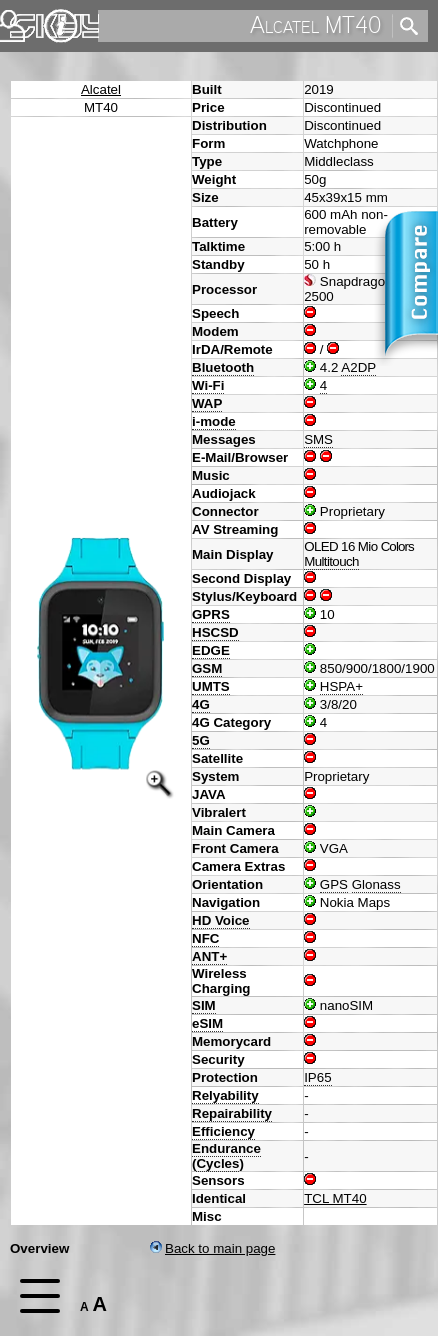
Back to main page (212, 1248)
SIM (204, 1005)
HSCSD (215, 632)
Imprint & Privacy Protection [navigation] (61, 26)
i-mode (214, 421)
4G (201, 704)
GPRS (211, 614)
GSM (207, 668)
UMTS (211, 686)
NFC (205, 938)
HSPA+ (341, 686)
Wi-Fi (208, 385)
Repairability (232, 1113)
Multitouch (331, 561)
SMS (318, 439)
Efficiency (223, 1131)
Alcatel (101, 89)
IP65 (317, 1077)
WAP (207, 403)
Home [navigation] (28, 21)
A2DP (358, 367)
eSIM (207, 1023)
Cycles (217, 1163)
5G (201, 740)
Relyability (225, 1095)
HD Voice (221, 920)
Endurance (226, 1148)
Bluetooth (223, 367)
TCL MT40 (335, 1198)
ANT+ (209, 956)
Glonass (376, 884)
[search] (243, 26)
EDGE (211, 650)
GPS (334, 884)
